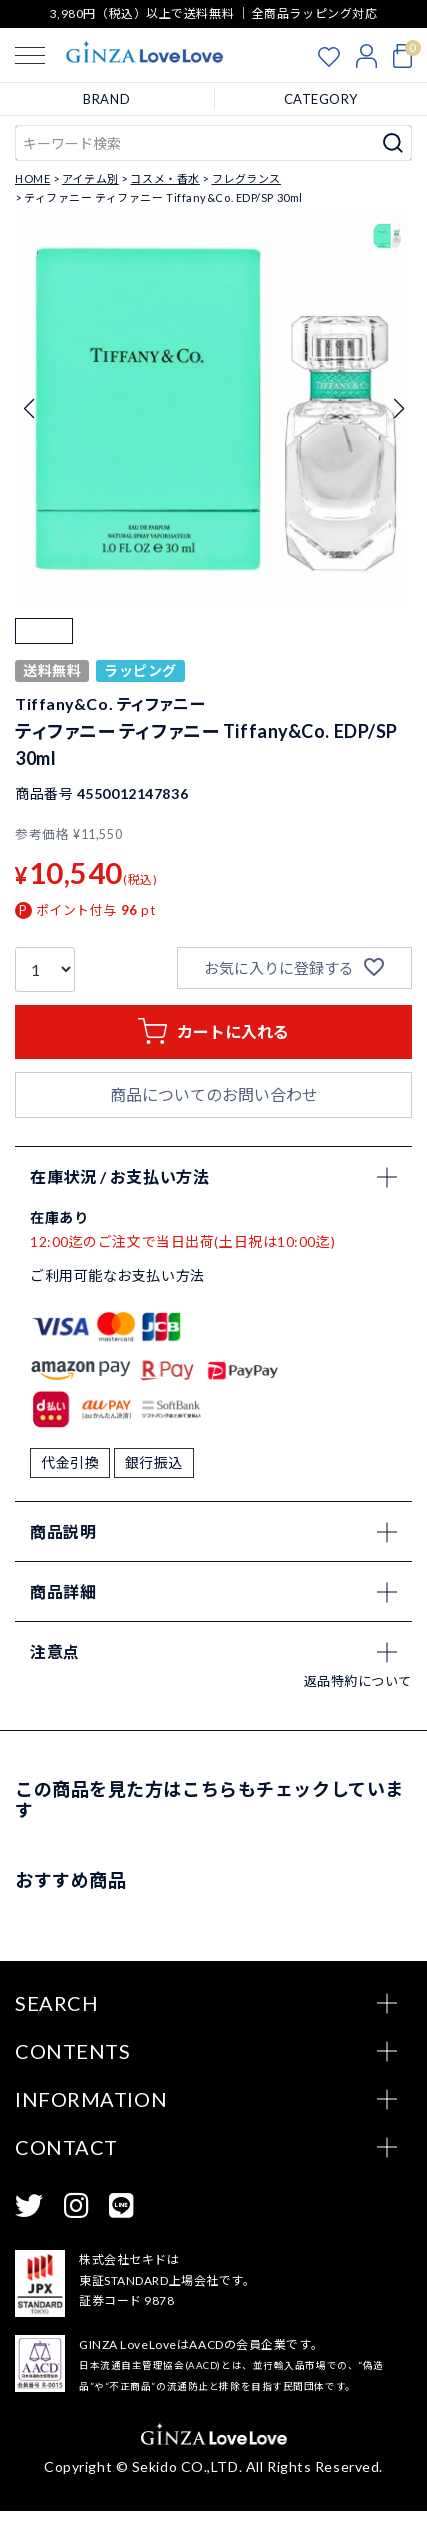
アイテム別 (90, 178)
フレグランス (246, 178)
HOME (32, 178)
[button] (44, 647)
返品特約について (358, 1713)
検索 (393, 143)
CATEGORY (321, 99)
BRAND (106, 99)
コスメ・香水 (164, 178)
